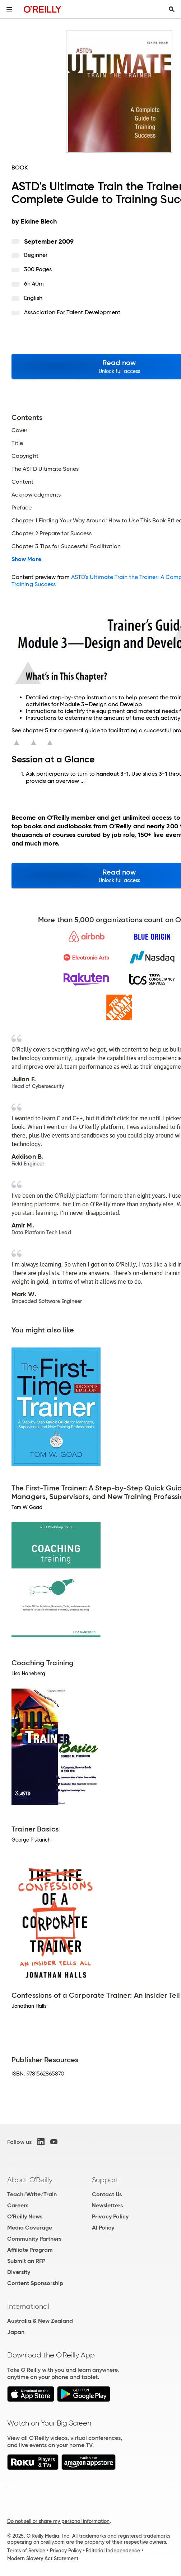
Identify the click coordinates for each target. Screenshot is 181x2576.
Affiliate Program (30, 2250)
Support (105, 2179)
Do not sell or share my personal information (58, 2521)
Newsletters (107, 2205)
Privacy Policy (110, 2216)
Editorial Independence (113, 2550)
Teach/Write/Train (32, 2194)
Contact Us (107, 2194)
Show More (26, 559)
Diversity (18, 2272)
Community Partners (34, 2238)
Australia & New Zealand (40, 2320)
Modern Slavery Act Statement (42, 2558)
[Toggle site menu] (9, 9)
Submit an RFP (26, 2261)
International (28, 2306)
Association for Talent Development (72, 312)
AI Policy (103, 2227)
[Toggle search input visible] (171, 9)
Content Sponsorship (35, 2283)
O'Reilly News (24, 2216)
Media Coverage (29, 2227)
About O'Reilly (29, 2179)
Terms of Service (26, 2550)
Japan (15, 2332)
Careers (17, 2205)
